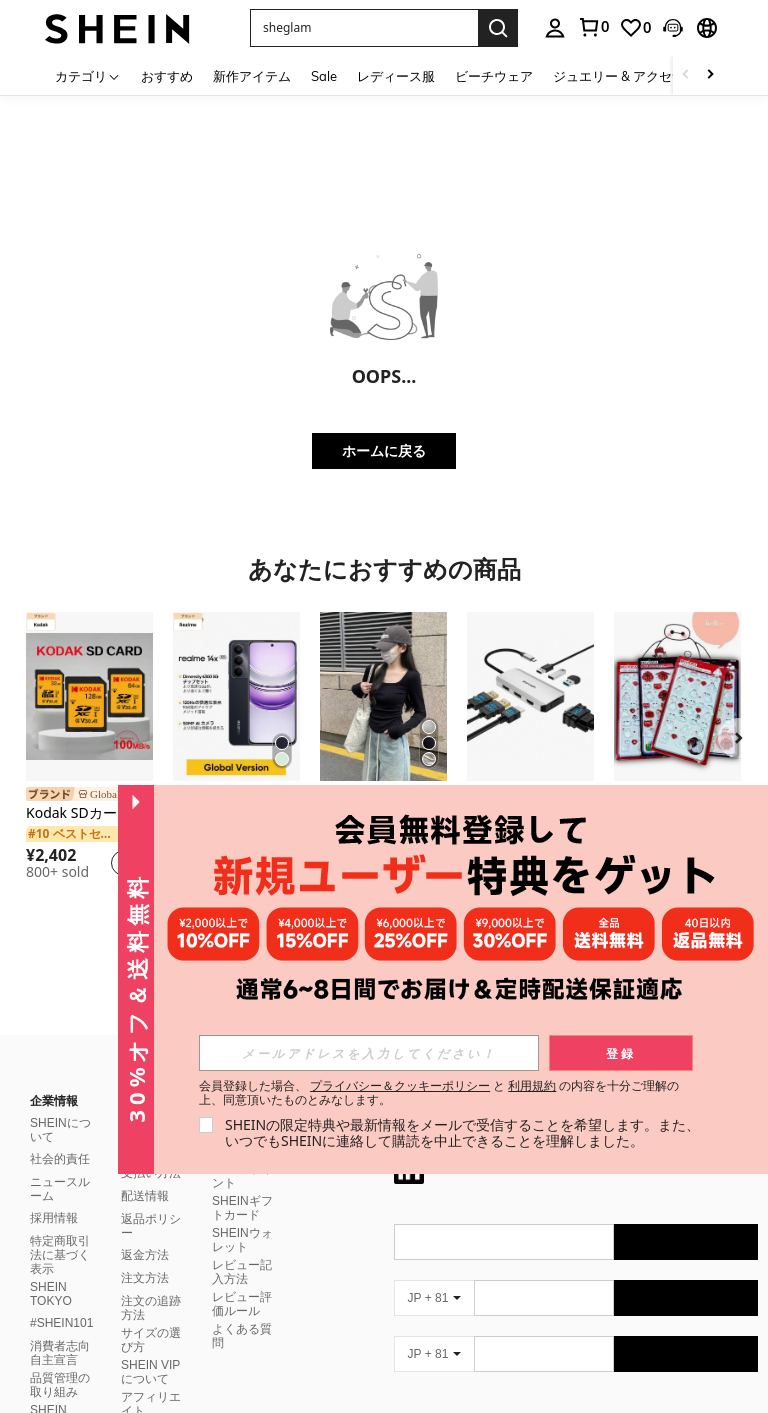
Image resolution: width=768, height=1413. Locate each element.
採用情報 (54, 1194)
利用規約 (532, 1085)
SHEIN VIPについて (150, 1348)
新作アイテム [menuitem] (252, 76)
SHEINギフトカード (242, 1184)
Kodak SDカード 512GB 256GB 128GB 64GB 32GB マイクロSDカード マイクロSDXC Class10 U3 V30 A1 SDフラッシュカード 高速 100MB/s (89, 813)
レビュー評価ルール (242, 1280)
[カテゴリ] (88, 75)
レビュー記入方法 (242, 1248)
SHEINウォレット (242, 1216)
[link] (593, 27)
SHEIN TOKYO (51, 1270)
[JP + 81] (434, 1274)
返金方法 (145, 1231)
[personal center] (555, 28)
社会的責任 (60, 1135)
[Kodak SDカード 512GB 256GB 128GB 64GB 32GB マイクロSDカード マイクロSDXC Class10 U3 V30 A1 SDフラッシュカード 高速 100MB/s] (89, 696)
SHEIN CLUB (48, 1393)
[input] (369, 1053)
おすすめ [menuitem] (167, 76)
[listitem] (89, 749)
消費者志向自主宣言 (60, 1329)
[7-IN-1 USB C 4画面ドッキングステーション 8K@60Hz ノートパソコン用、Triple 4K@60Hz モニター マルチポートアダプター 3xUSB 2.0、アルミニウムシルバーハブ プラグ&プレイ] (530, 696)
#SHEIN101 (61, 1299)
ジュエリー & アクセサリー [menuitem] (632, 76)
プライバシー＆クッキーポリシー (400, 1085)
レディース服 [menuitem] (396, 76)
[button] (364, 28)
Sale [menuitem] (324, 76)
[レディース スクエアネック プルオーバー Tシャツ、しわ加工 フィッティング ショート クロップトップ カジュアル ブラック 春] (383, 696)
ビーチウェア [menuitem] (494, 76)
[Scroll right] (710, 75)
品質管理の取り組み (60, 1361)
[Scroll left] (686, 75)
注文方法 (145, 1254)
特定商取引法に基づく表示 (60, 1231)
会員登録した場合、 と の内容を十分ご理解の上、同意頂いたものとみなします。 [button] (439, 1093)
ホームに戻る (384, 450)
